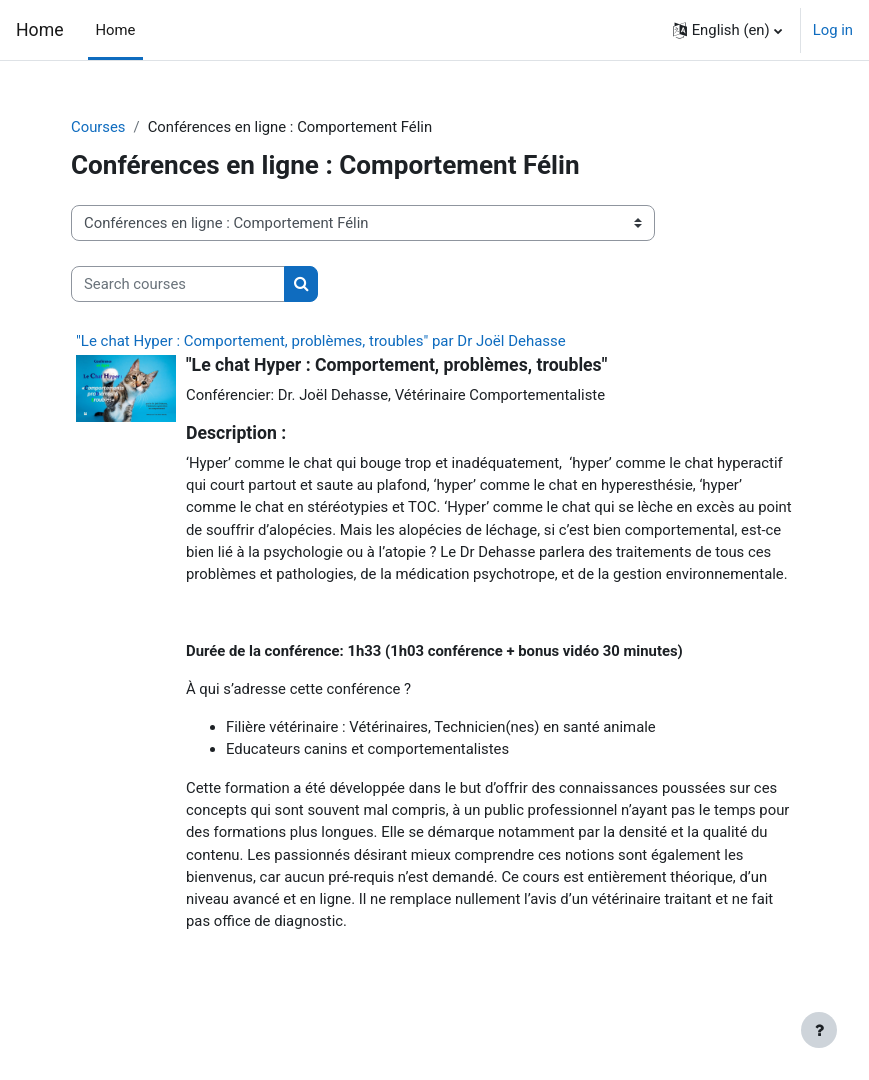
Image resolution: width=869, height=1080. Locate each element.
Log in (833, 30)
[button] (727, 30)
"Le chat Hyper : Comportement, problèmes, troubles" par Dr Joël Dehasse (321, 341)
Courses (98, 127)
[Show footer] (819, 1030)
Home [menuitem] (116, 30)
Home (40, 30)
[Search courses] (178, 284)
